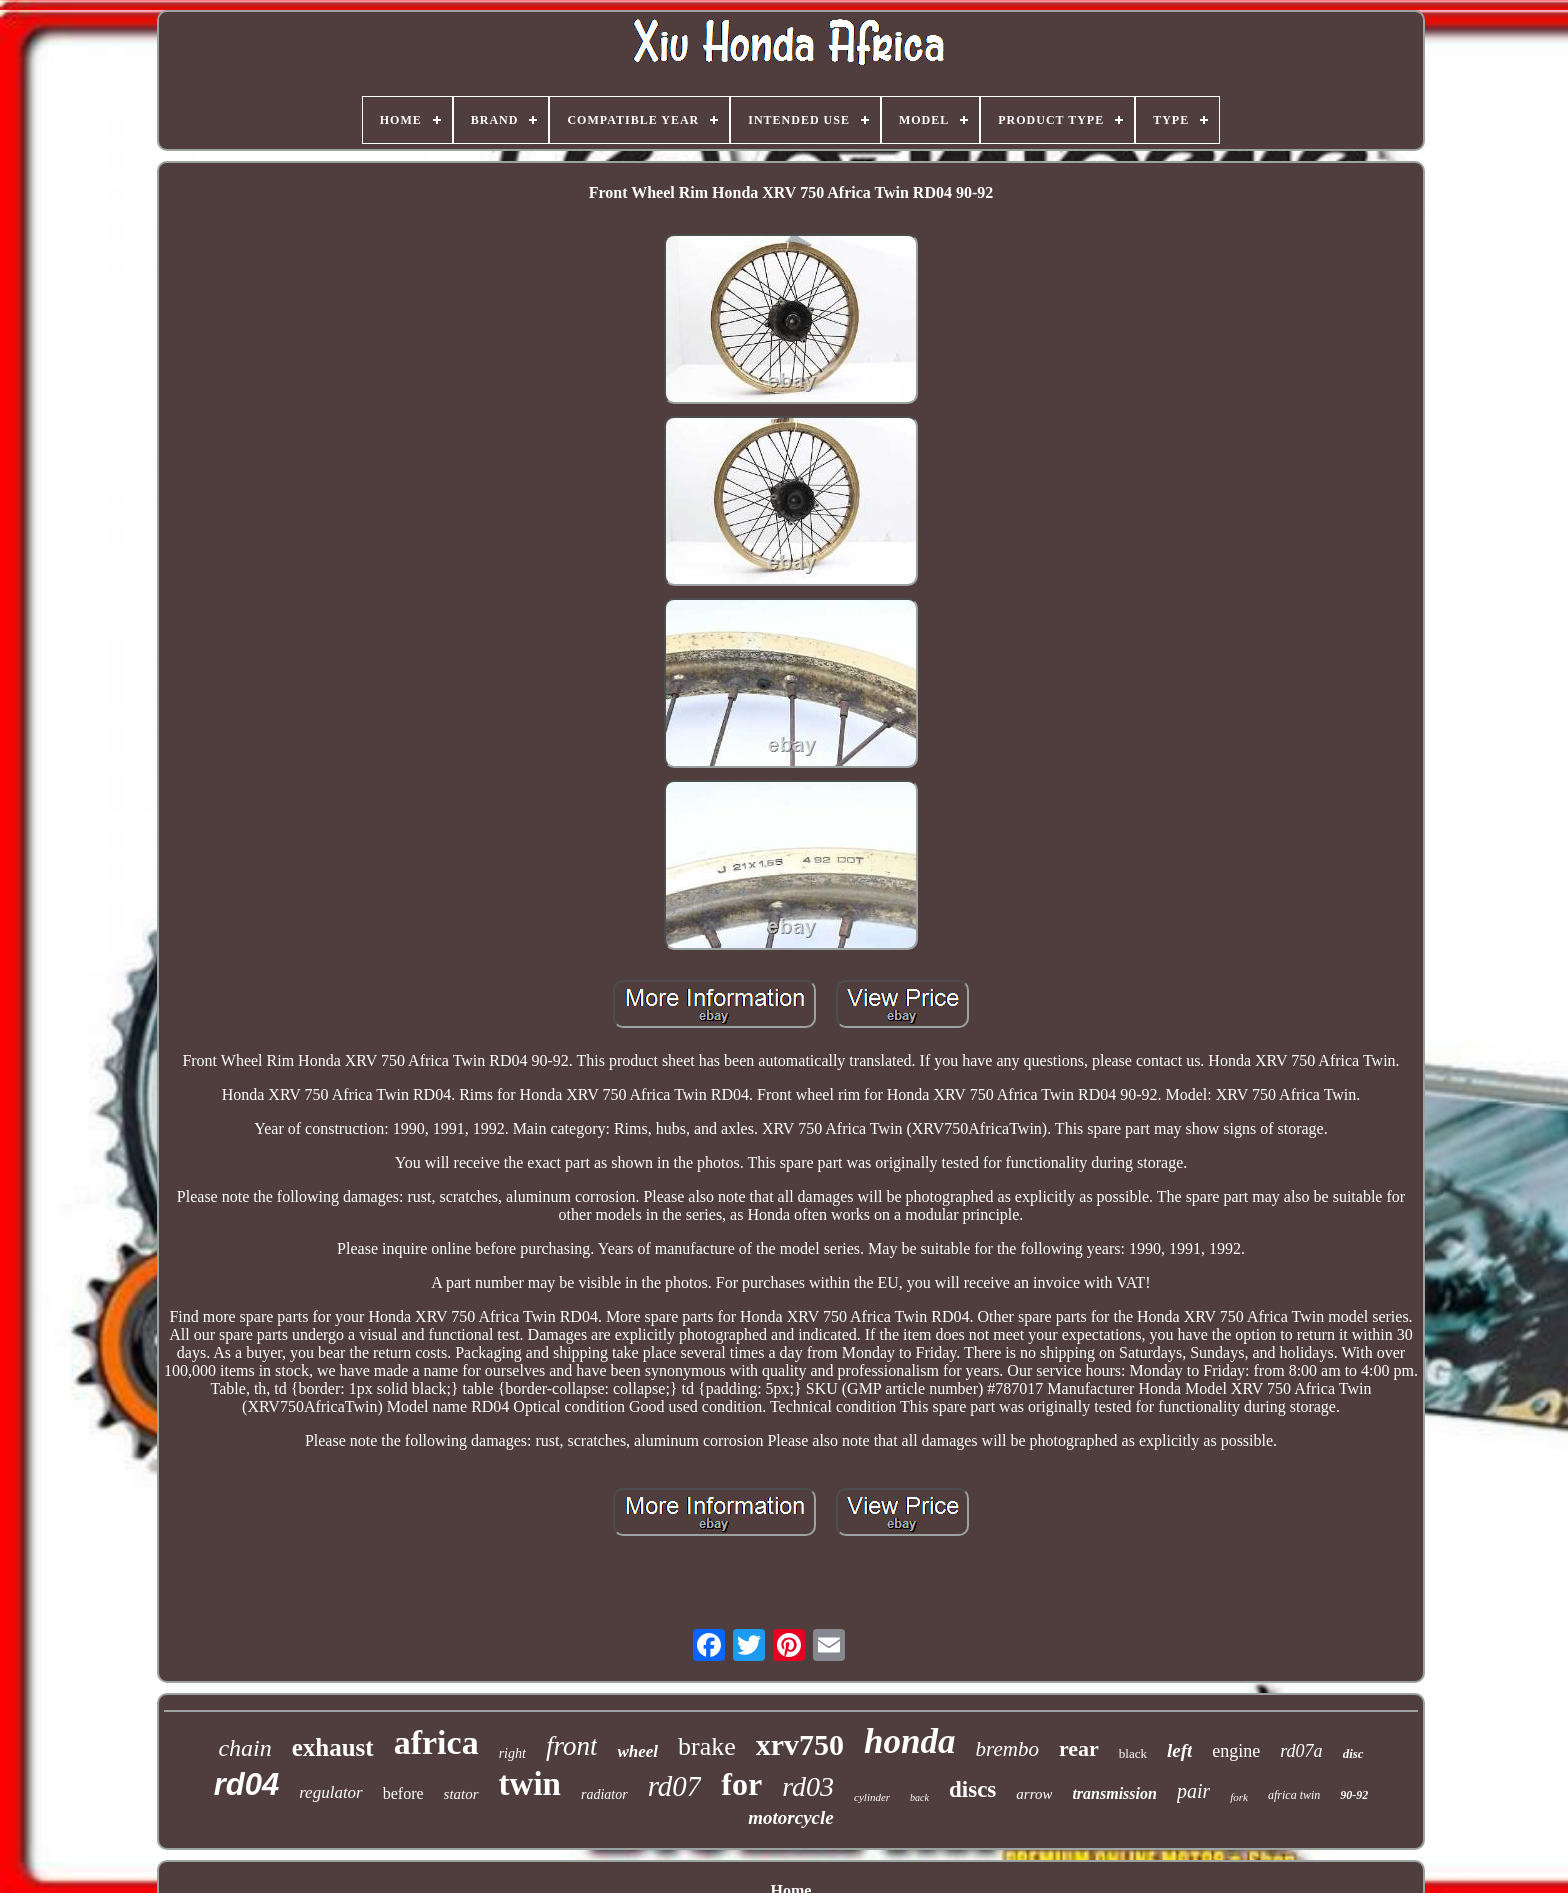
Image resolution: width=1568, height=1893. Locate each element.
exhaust (333, 1747)
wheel (637, 1751)
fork (1239, 1797)
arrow (1034, 1794)
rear (1079, 1748)
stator (461, 1794)
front (572, 1746)
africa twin (1294, 1795)
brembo (1007, 1749)
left (1179, 1750)
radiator (604, 1794)
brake (707, 1746)
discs (972, 1789)
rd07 (675, 1786)
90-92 (1354, 1795)
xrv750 (800, 1744)
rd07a (1301, 1751)
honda (909, 1741)
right (512, 1753)
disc (1353, 1753)
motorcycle (790, 1817)
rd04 (246, 1784)
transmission (1114, 1793)
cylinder (872, 1797)
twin (530, 1784)
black (1133, 1753)
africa (436, 1742)
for (741, 1784)
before (403, 1793)
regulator (331, 1792)
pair (1193, 1791)
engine (1236, 1751)
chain (244, 1748)
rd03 (808, 1786)
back (919, 1797)
